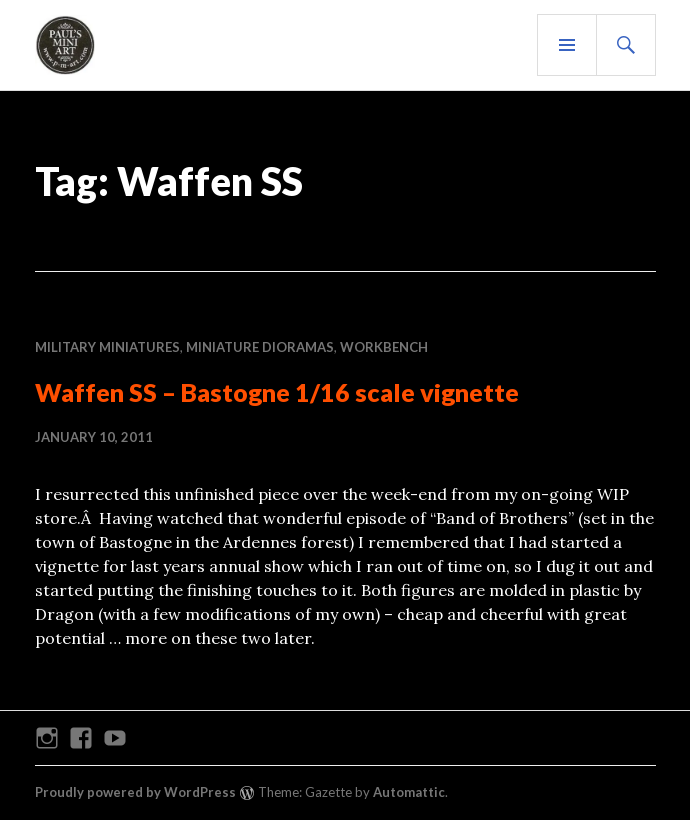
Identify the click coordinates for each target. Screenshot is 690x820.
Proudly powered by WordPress (135, 792)
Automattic (409, 792)
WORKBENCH (384, 347)
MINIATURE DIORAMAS (260, 347)
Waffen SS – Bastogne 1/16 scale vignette (277, 392)
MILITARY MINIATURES (107, 347)
